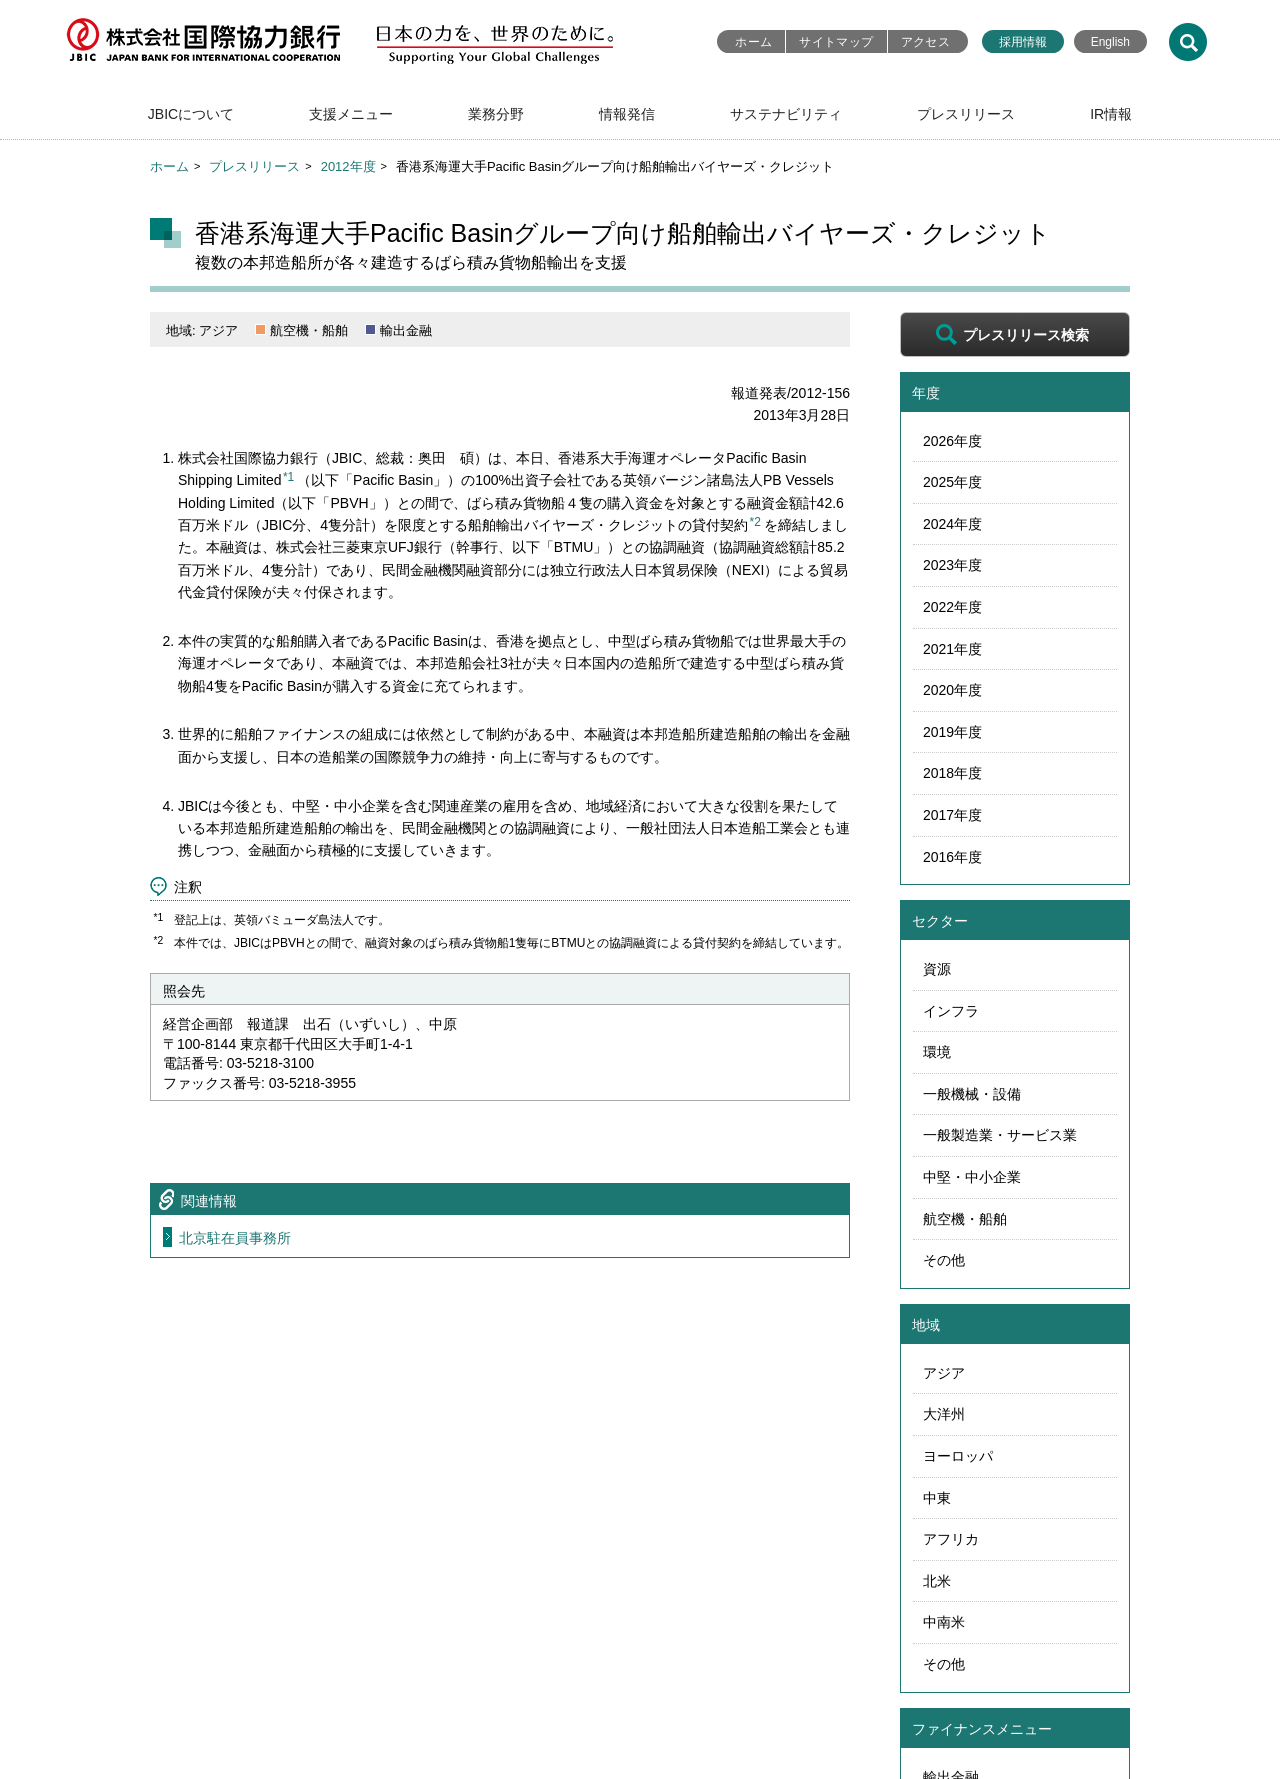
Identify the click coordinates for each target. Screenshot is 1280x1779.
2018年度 (952, 773)
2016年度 (952, 857)
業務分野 (496, 114)
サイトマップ (836, 42)
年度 (926, 393)
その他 (944, 1260)
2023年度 (952, 565)
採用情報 (1023, 42)
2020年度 (952, 690)
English (1110, 42)
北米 (937, 1581)
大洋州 (944, 1414)
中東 (937, 1498)
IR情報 (1111, 114)
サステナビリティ (786, 114)
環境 (937, 1052)
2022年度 (952, 607)
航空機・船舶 (965, 1219)
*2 (755, 522)
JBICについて (191, 114)
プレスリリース (966, 114)
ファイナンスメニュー (982, 1729)
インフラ (951, 1011)
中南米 (944, 1622)
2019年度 (952, 732)
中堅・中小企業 (972, 1177)
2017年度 (952, 815)
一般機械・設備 (972, 1094)
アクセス (925, 42)
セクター (940, 921)
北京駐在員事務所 (235, 1238)
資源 (937, 969)
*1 (288, 477)
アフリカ (951, 1539)
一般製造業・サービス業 (1000, 1135)
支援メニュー (351, 114)
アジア (944, 1373)
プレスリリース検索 (1026, 335)
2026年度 (952, 441)
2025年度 (952, 482)
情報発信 (627, 114)
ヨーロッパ (958, 1456)
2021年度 (952, 649)
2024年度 (952, 524)
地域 (926, 1325)
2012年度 (348, 166)
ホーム (753, 42)
